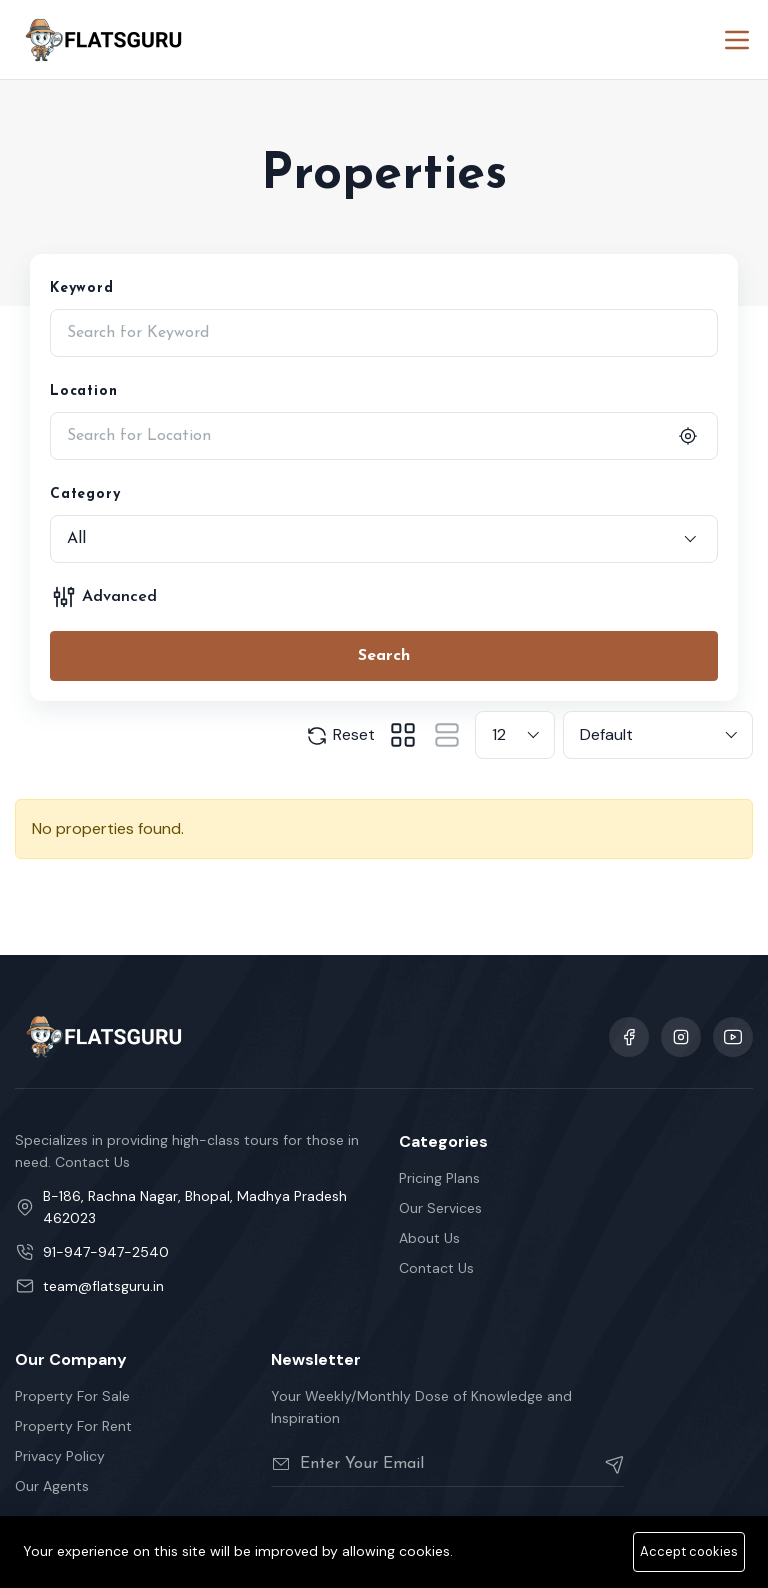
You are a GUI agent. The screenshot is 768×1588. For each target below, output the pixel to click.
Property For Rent (73, 1426)
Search (384, 656)
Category (85, 494)
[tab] (403, 735)
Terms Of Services (476, 1565)
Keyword (82, 288)
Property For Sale (72, 1396)
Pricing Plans (439, 1178)
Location (83, 391)
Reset (340, 736)
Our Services (440, 1208)
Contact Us (436, 1268)
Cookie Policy (708, 1565)
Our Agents (52, 1486)
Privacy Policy (60, 1456)
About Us (429, 1238)
